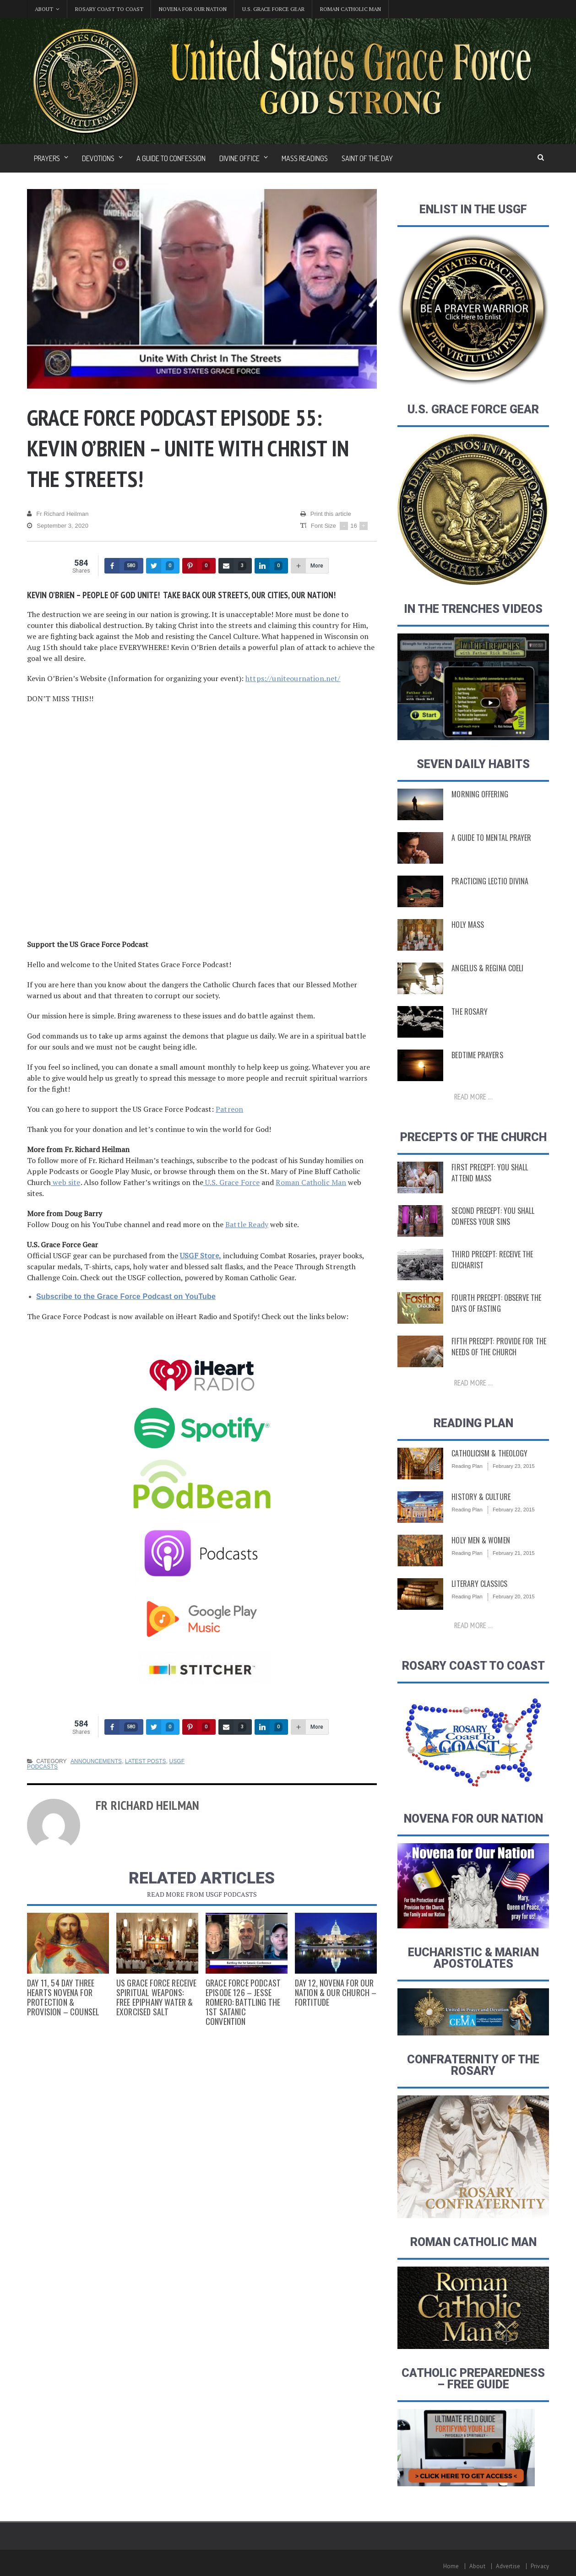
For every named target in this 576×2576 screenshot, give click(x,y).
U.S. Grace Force (230, 1182)
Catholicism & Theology (487, 1453)
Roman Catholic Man (350, 8)
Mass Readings (305, 158)
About (478, 2566)
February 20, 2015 (512, 1596)
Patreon (229, 1109)
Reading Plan (466, 1466)
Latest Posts (144, 1761)
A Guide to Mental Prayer (489, 837)
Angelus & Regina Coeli (485, 968)
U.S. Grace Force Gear (273, 8)
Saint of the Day (367, 158)
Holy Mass (466, 924)
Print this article (325, 514)
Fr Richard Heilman (57, 514)
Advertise (509, 2566)
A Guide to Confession (171, 158)
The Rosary (468, 1011)
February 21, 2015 (512, 1553)
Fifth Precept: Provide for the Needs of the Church (496, 1347)
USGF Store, (200, 1255)
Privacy (540, 2566)
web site (65, 1182)
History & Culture (479, 1496)
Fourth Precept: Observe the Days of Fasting (494, 1303)
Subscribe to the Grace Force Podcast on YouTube (124, 1296)
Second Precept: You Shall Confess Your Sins (490, 1216)
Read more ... (473, 1097)
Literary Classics (477, 1583)
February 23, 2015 (512, 1466)
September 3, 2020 (57, 526)
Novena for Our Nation (193, 8)
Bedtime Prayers (475, 1055)
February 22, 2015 (512, 1509)
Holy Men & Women (479, 1540)
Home (452, 2566)
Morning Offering (478, 794)
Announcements (95, 1761)
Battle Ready (246, 1224)
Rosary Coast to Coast (109, 8)
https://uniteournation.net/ (291, 678)
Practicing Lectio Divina (487, 881)
